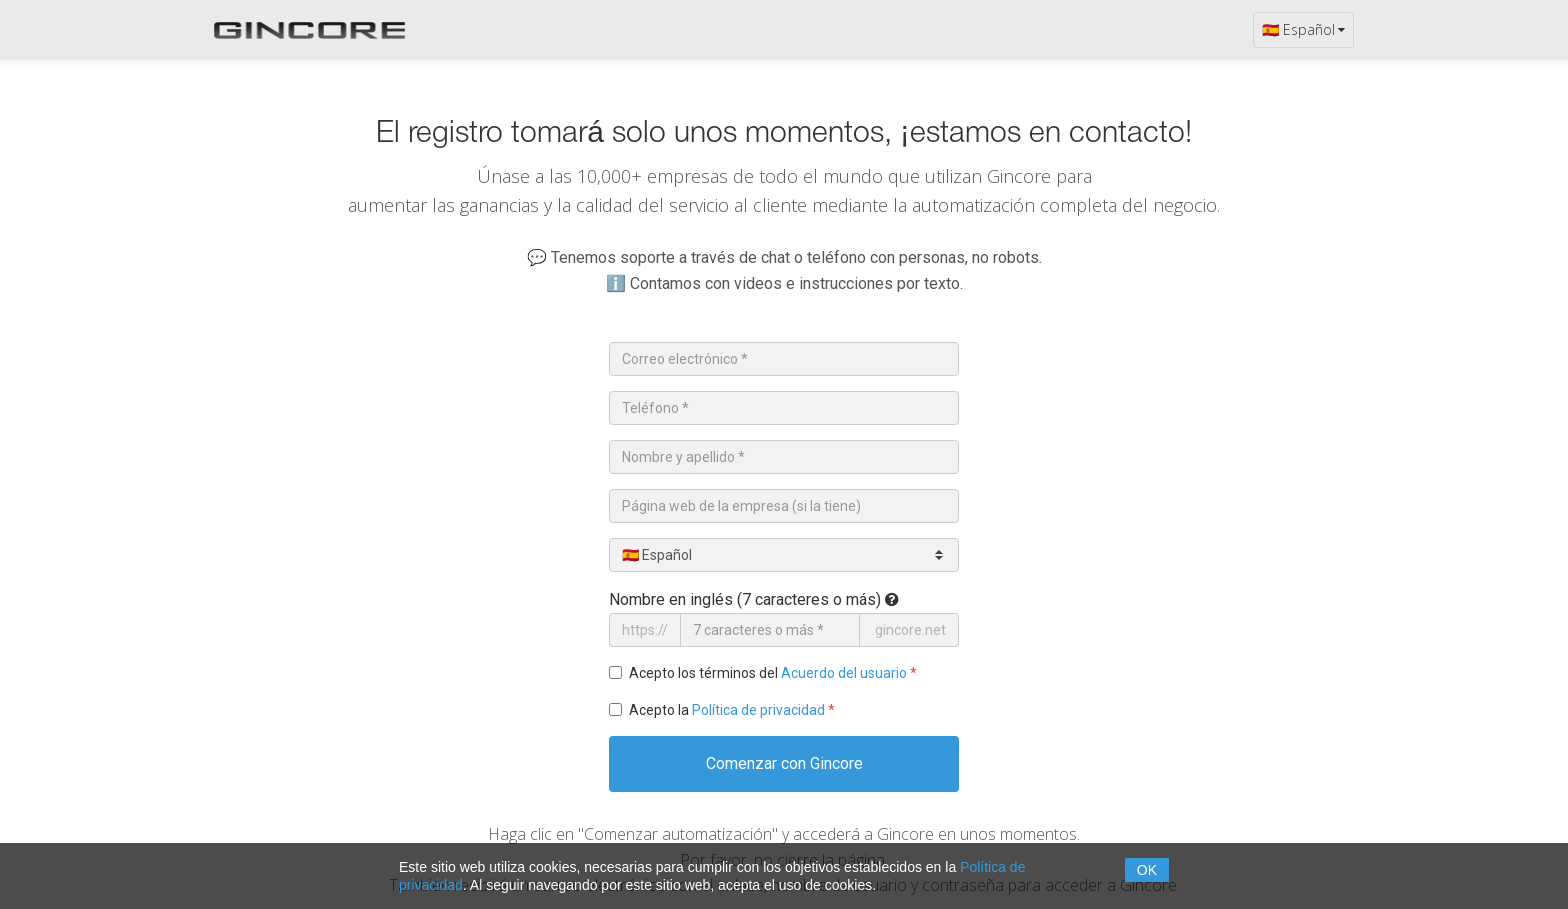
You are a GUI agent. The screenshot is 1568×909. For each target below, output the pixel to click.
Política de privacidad (758, 710)
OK (1147, 870)
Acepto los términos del (773, 673)
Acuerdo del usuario (844, 673)
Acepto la (732, 710)
